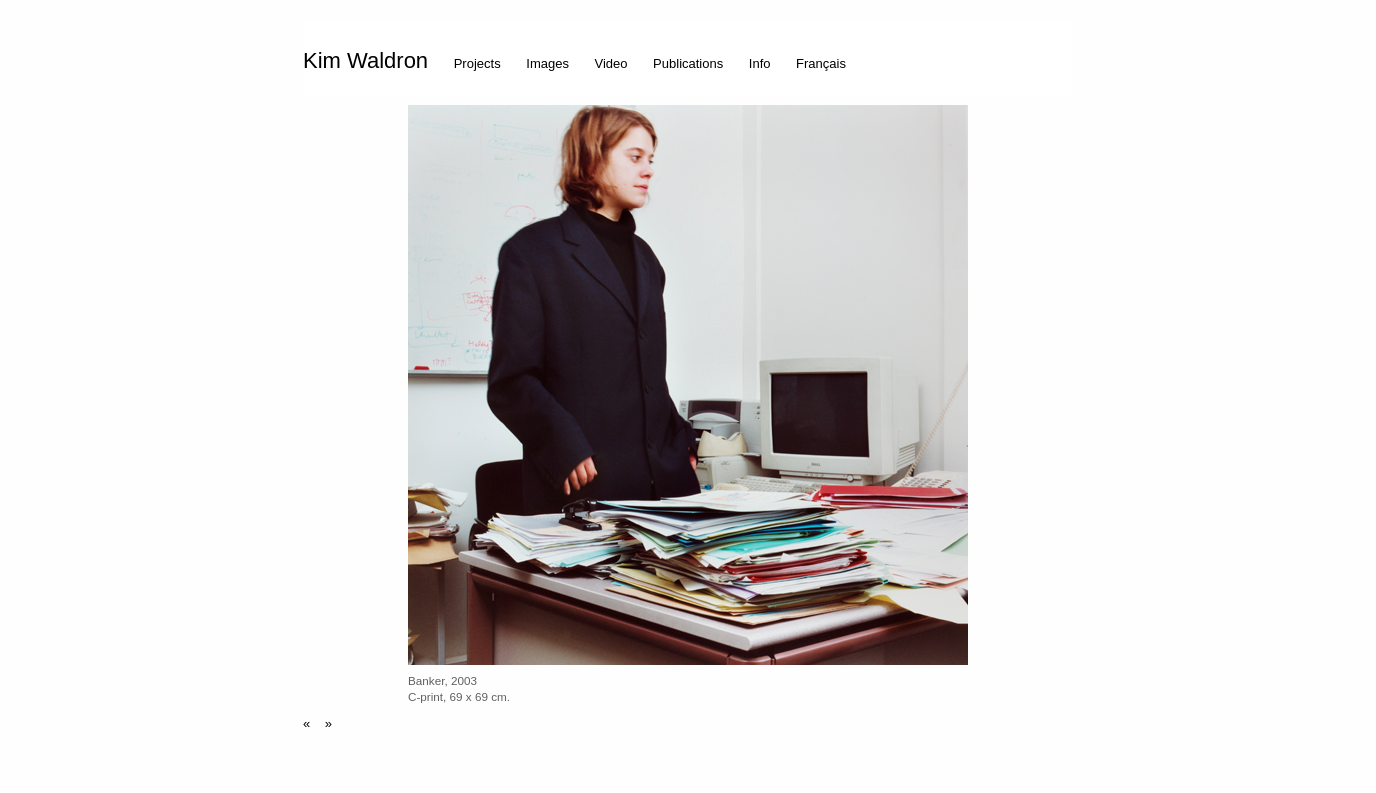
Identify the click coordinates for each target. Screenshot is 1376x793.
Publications (688, 63)
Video (611, 63)
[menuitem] (370, 57)
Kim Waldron (365, 60)
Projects (477, 63)
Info (760, 63)
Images (547, 63)
